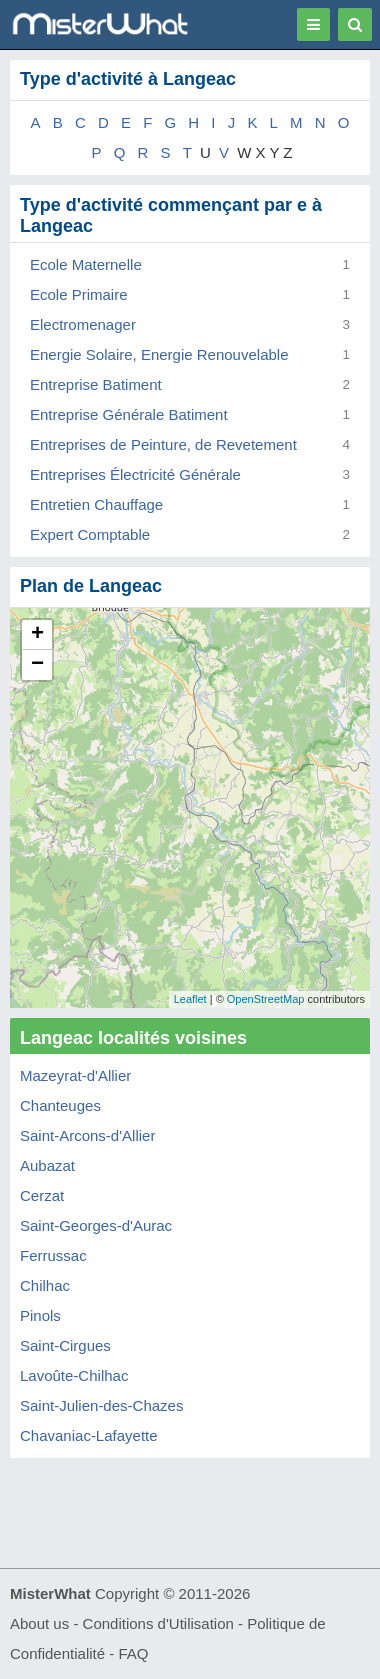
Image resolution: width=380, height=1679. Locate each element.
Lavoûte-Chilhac (74, 1375)
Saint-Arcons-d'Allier (87, 1135)
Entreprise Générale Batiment (129, 414)
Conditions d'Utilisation (158, 1623)
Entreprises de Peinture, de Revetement (163, 444)
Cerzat (42, 1195)
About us (39, 1623)
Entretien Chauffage (96, 504)
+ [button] (37, 635)
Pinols (40, 1315)
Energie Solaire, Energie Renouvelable (159, 354)
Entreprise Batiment (96, 384)
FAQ (133, 1653)
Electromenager (83, 324)
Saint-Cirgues (65, 1345)
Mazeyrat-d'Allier (75, 1075)
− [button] (37, 665)
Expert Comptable (90, 534)
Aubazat (47, 1165)
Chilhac (45, 1285)
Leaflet (190, 999)
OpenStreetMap (266, 999)
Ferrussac (53, 1255)
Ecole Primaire (79, 294)
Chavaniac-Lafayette (89, 1435)
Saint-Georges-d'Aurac (96, 1225)
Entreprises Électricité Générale (135, 474)
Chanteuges (60, 1105)
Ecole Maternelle (86, 264)
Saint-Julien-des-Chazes (101, 1405)
